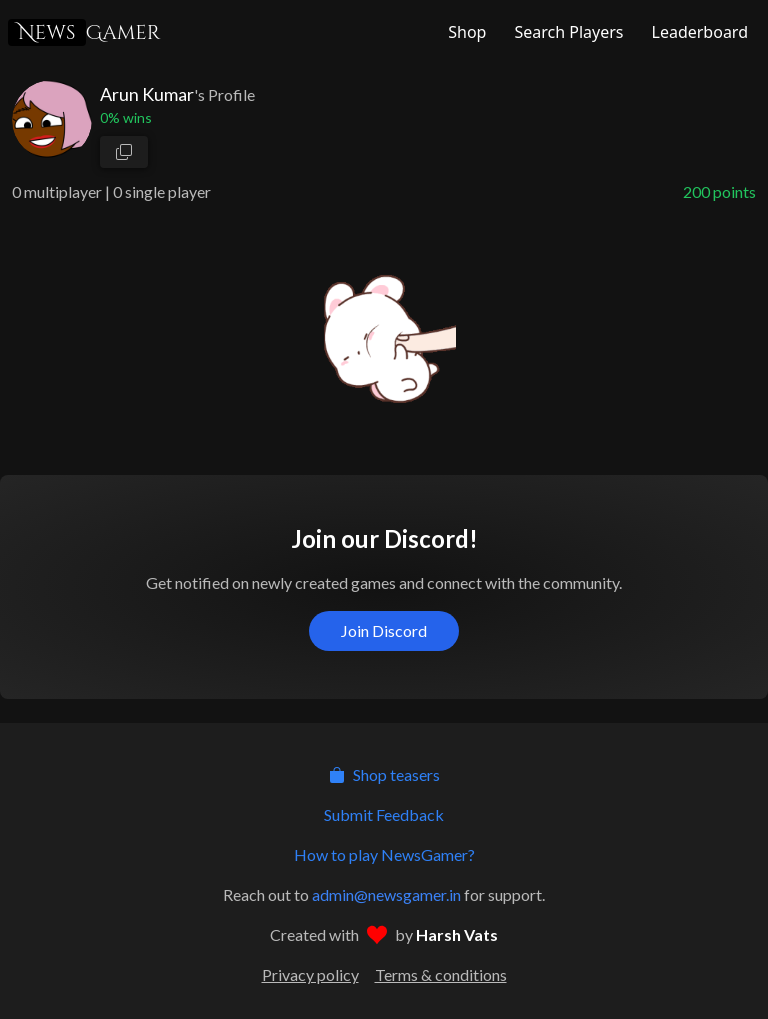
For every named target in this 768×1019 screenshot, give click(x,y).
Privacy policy (310, 974)
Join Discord (384, 630)
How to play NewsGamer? (384, 854)
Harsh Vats (457, 934)
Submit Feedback (384, 814)
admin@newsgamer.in (386, 894)
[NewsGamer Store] (465, 32)
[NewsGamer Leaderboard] (698, 32)
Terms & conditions (441, 974)
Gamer (84, 32)
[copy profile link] (124, 152)
